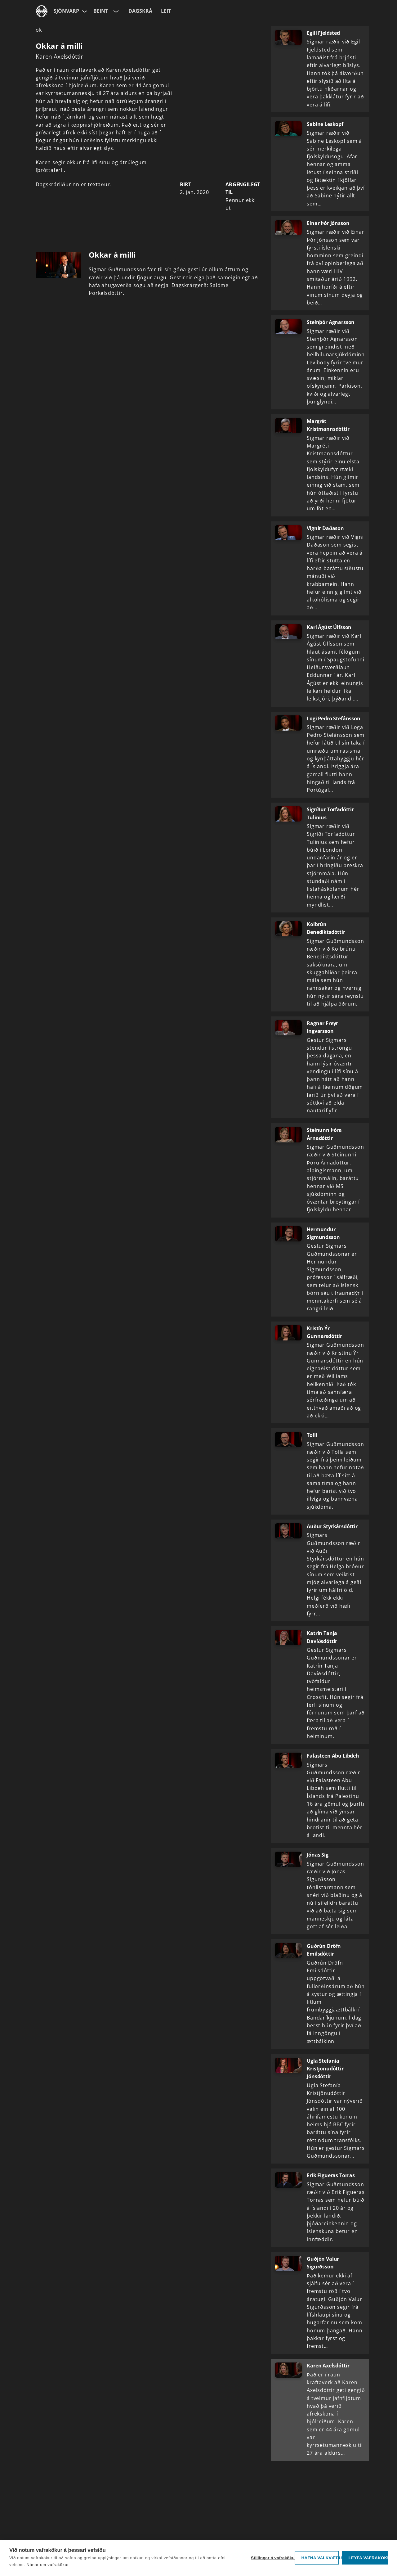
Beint (100, 10)
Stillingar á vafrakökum (271, 2558)
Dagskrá (140, 10)
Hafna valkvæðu (320, 2558)
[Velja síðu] (84, 11)
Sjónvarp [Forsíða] (66, 10)
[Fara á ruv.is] (41, 11)
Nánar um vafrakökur (47, 2564)
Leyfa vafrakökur (368, 2558)
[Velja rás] (115, 11)
